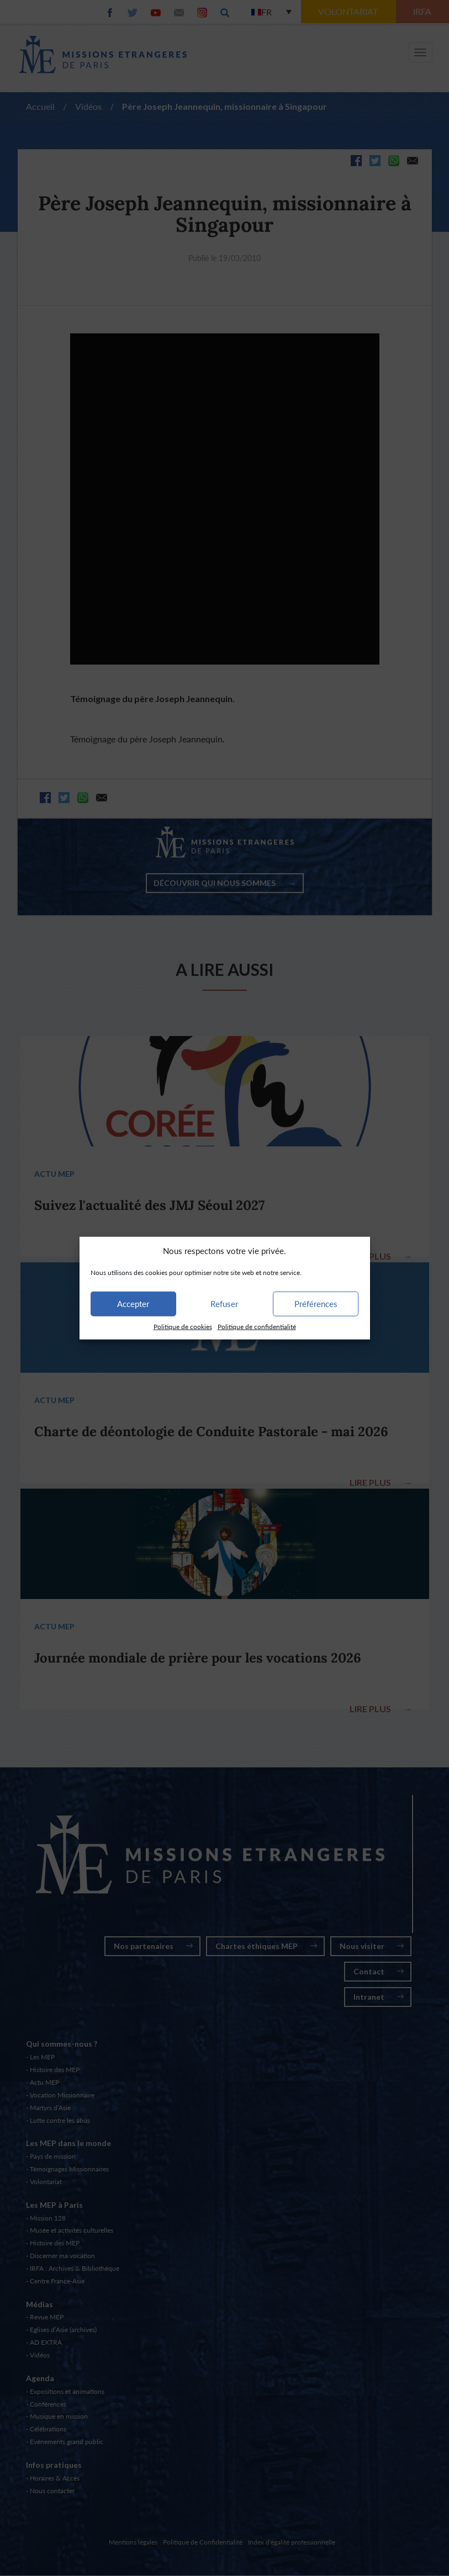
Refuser (224, 1304)
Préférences (315, 1304)
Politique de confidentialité (257, 1326)
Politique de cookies (183, 1326)
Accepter (133, 1304)
